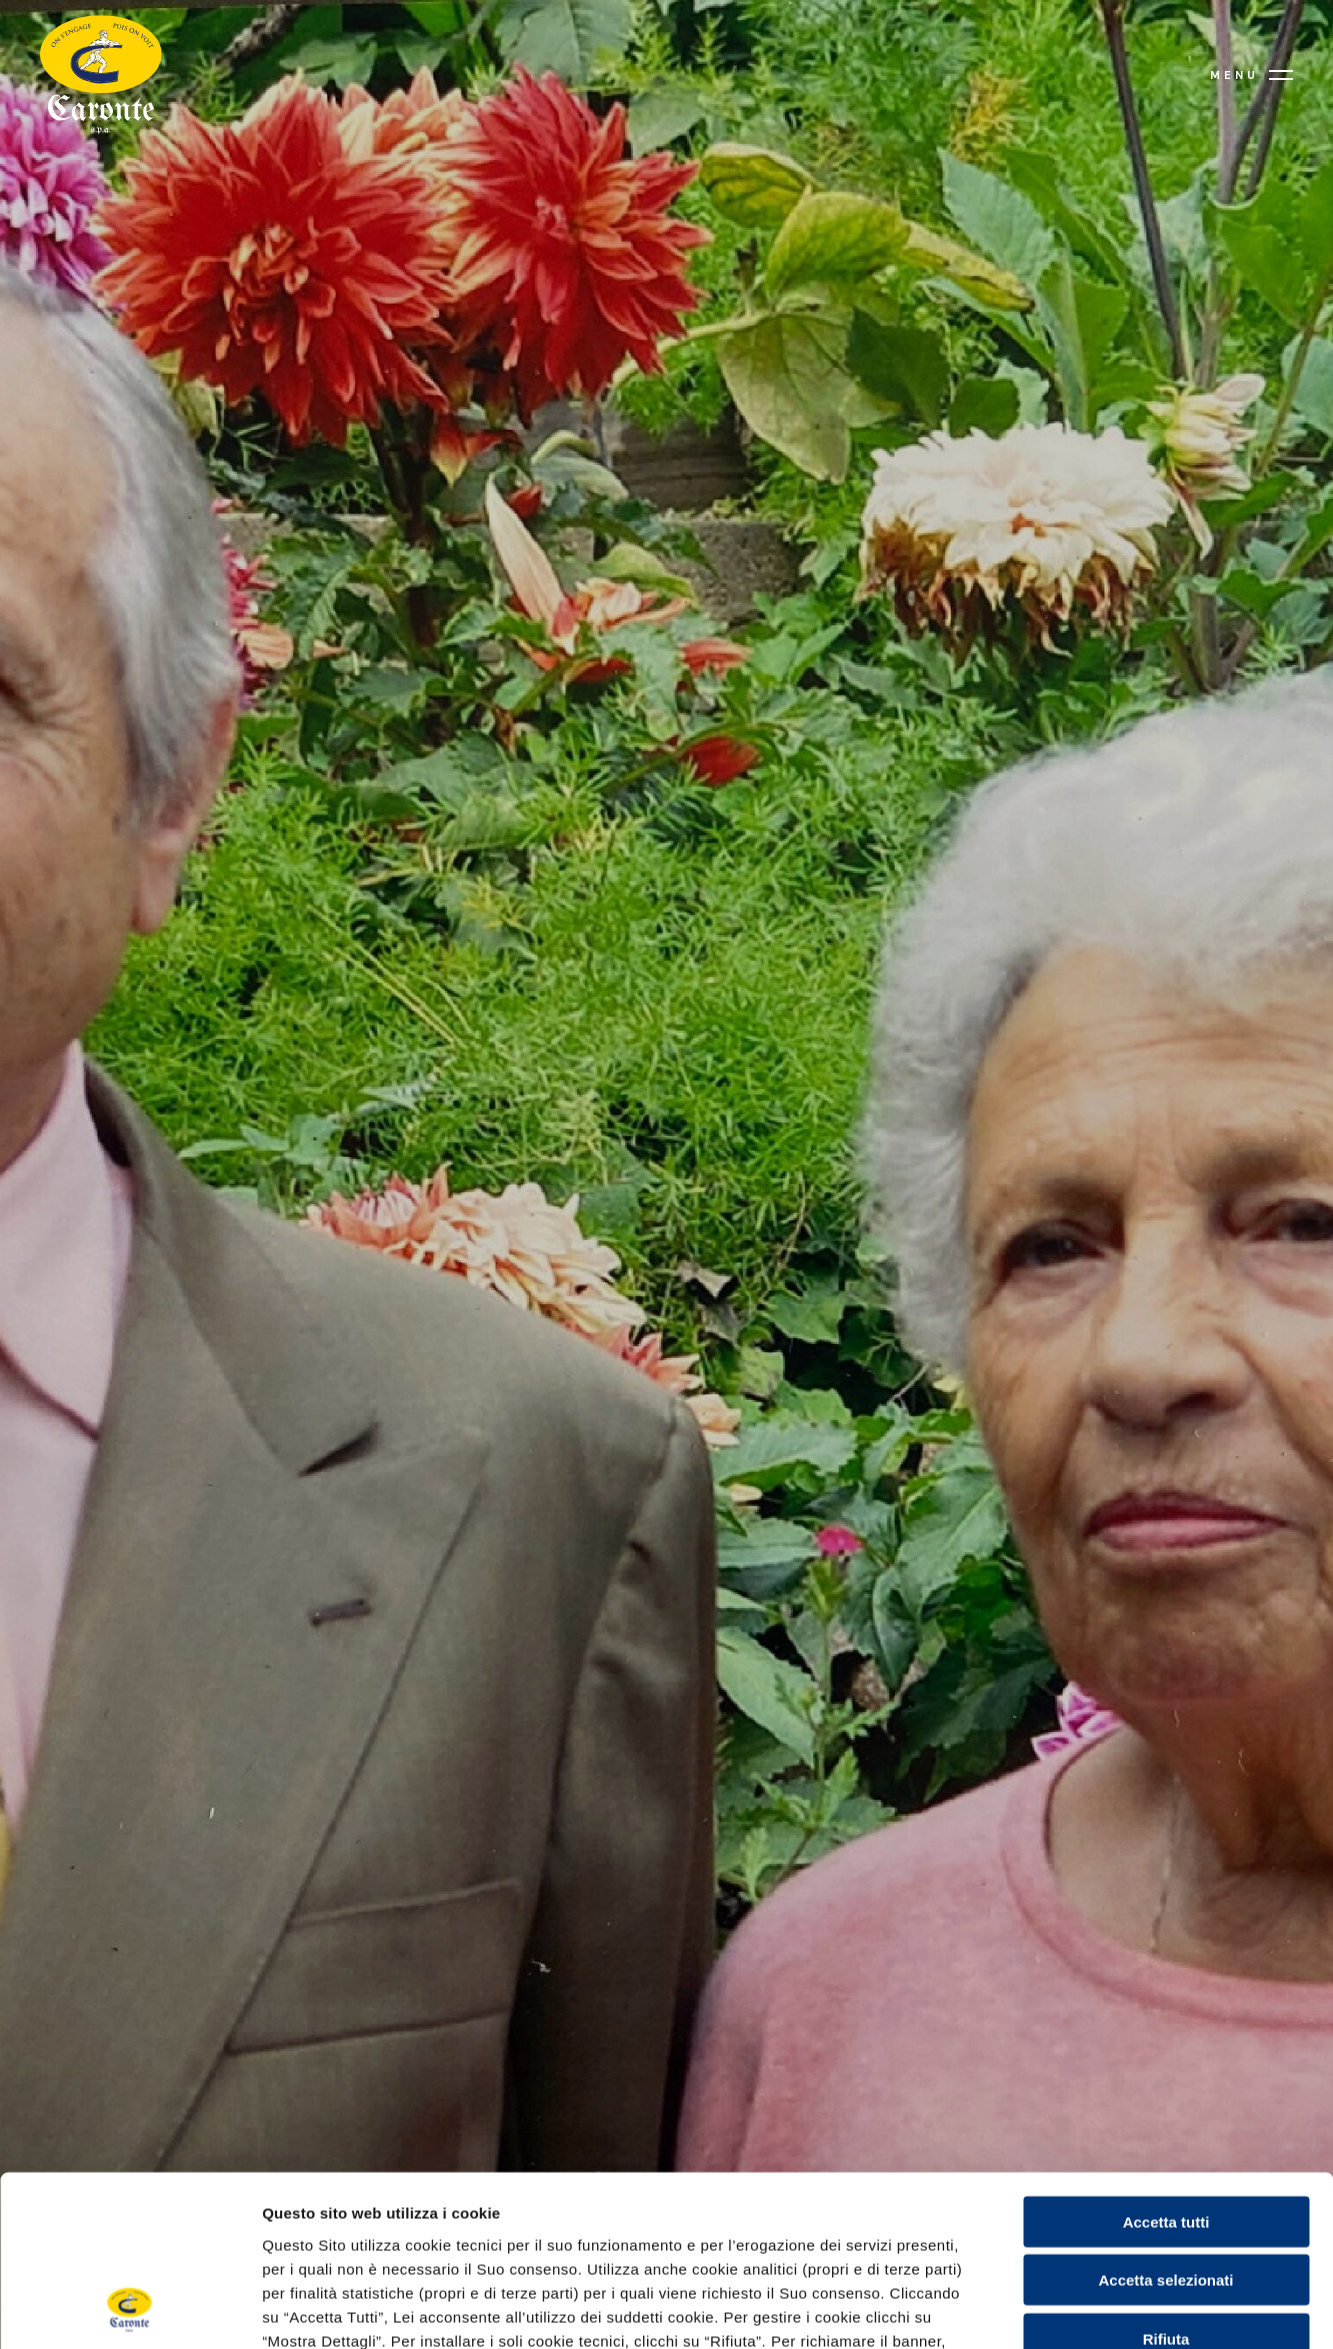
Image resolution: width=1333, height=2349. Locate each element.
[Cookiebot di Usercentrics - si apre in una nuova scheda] (129, 2310)
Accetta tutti (1166, 2061)
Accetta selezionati (1165, 2120)
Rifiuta (1166, 2178)
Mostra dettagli (666, 2309)
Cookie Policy (890, 2228)
